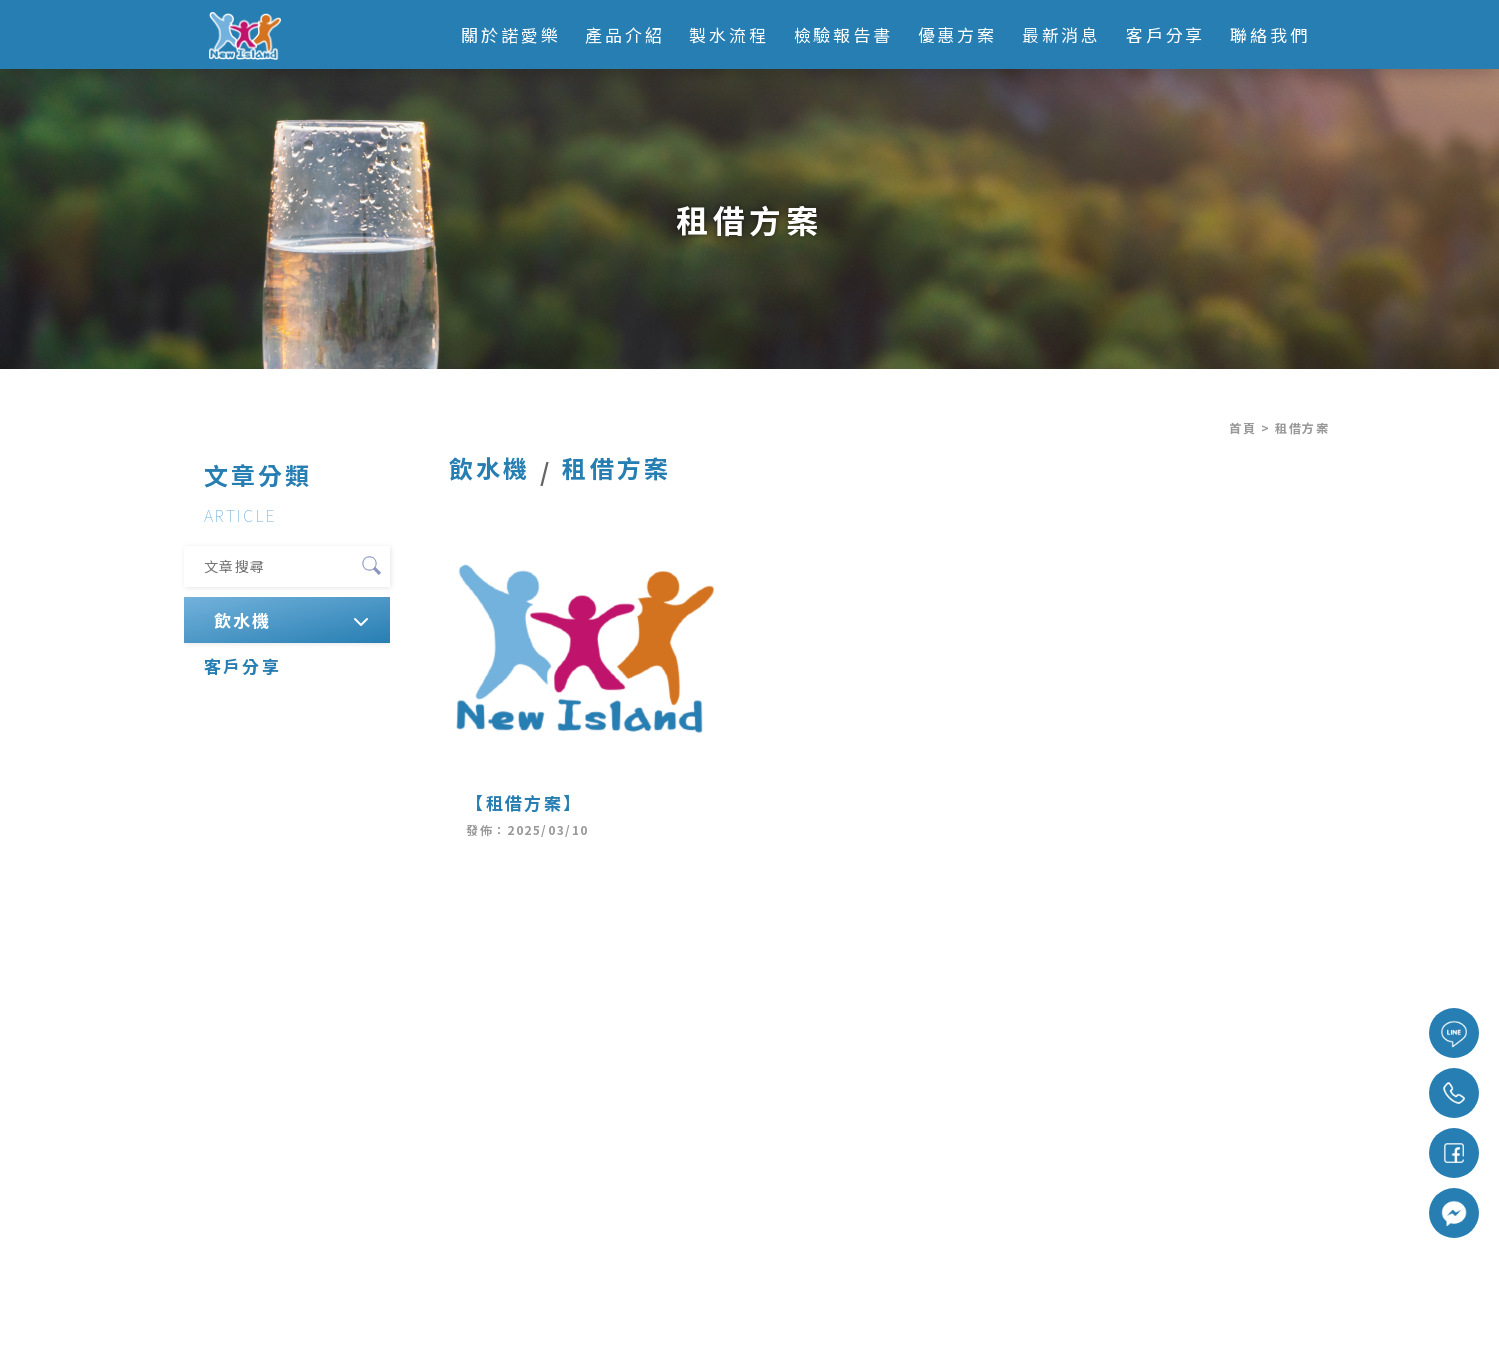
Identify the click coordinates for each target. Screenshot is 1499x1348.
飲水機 (242, 619)
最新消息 (1062, 34)
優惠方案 (958, 34)
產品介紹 (625, 34)
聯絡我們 (1270, 34)
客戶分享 (1166, 34)
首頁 (1242, 427)
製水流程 (729, 34)
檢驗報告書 (843, 34)
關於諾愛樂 (510, 34)
